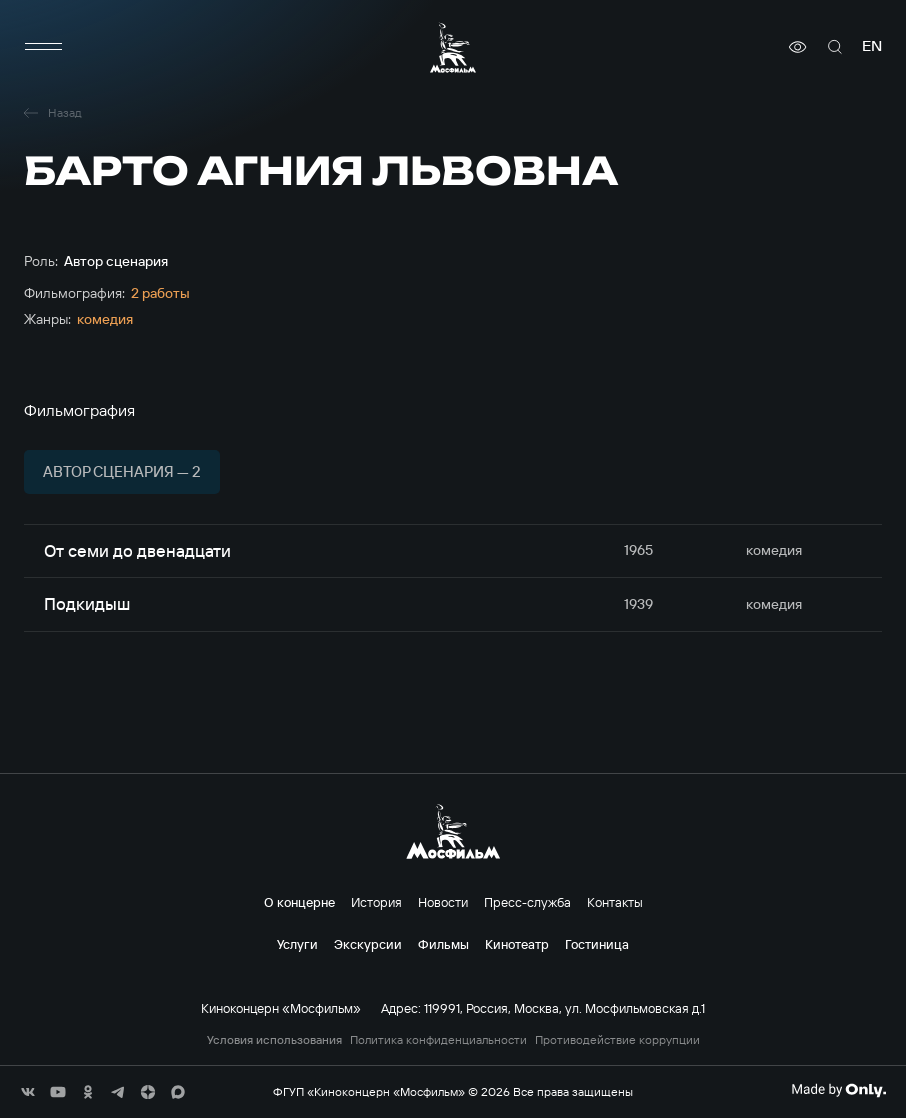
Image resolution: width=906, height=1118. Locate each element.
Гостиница (597, 944)
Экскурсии (368, 944)
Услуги (297, 944)
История (376, 902)
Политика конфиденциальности (438, 1040)
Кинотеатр (517, 944)
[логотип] (453, 47)
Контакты (615, 902)
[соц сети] (28, 1092)
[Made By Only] (838, 1090)
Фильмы (443, 944)
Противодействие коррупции (617, 1040)
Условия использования (274, 1040)
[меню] (44, 47)
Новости (443, 902)
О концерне (299, 902)
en (872, 46)
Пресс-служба (527, 902)
